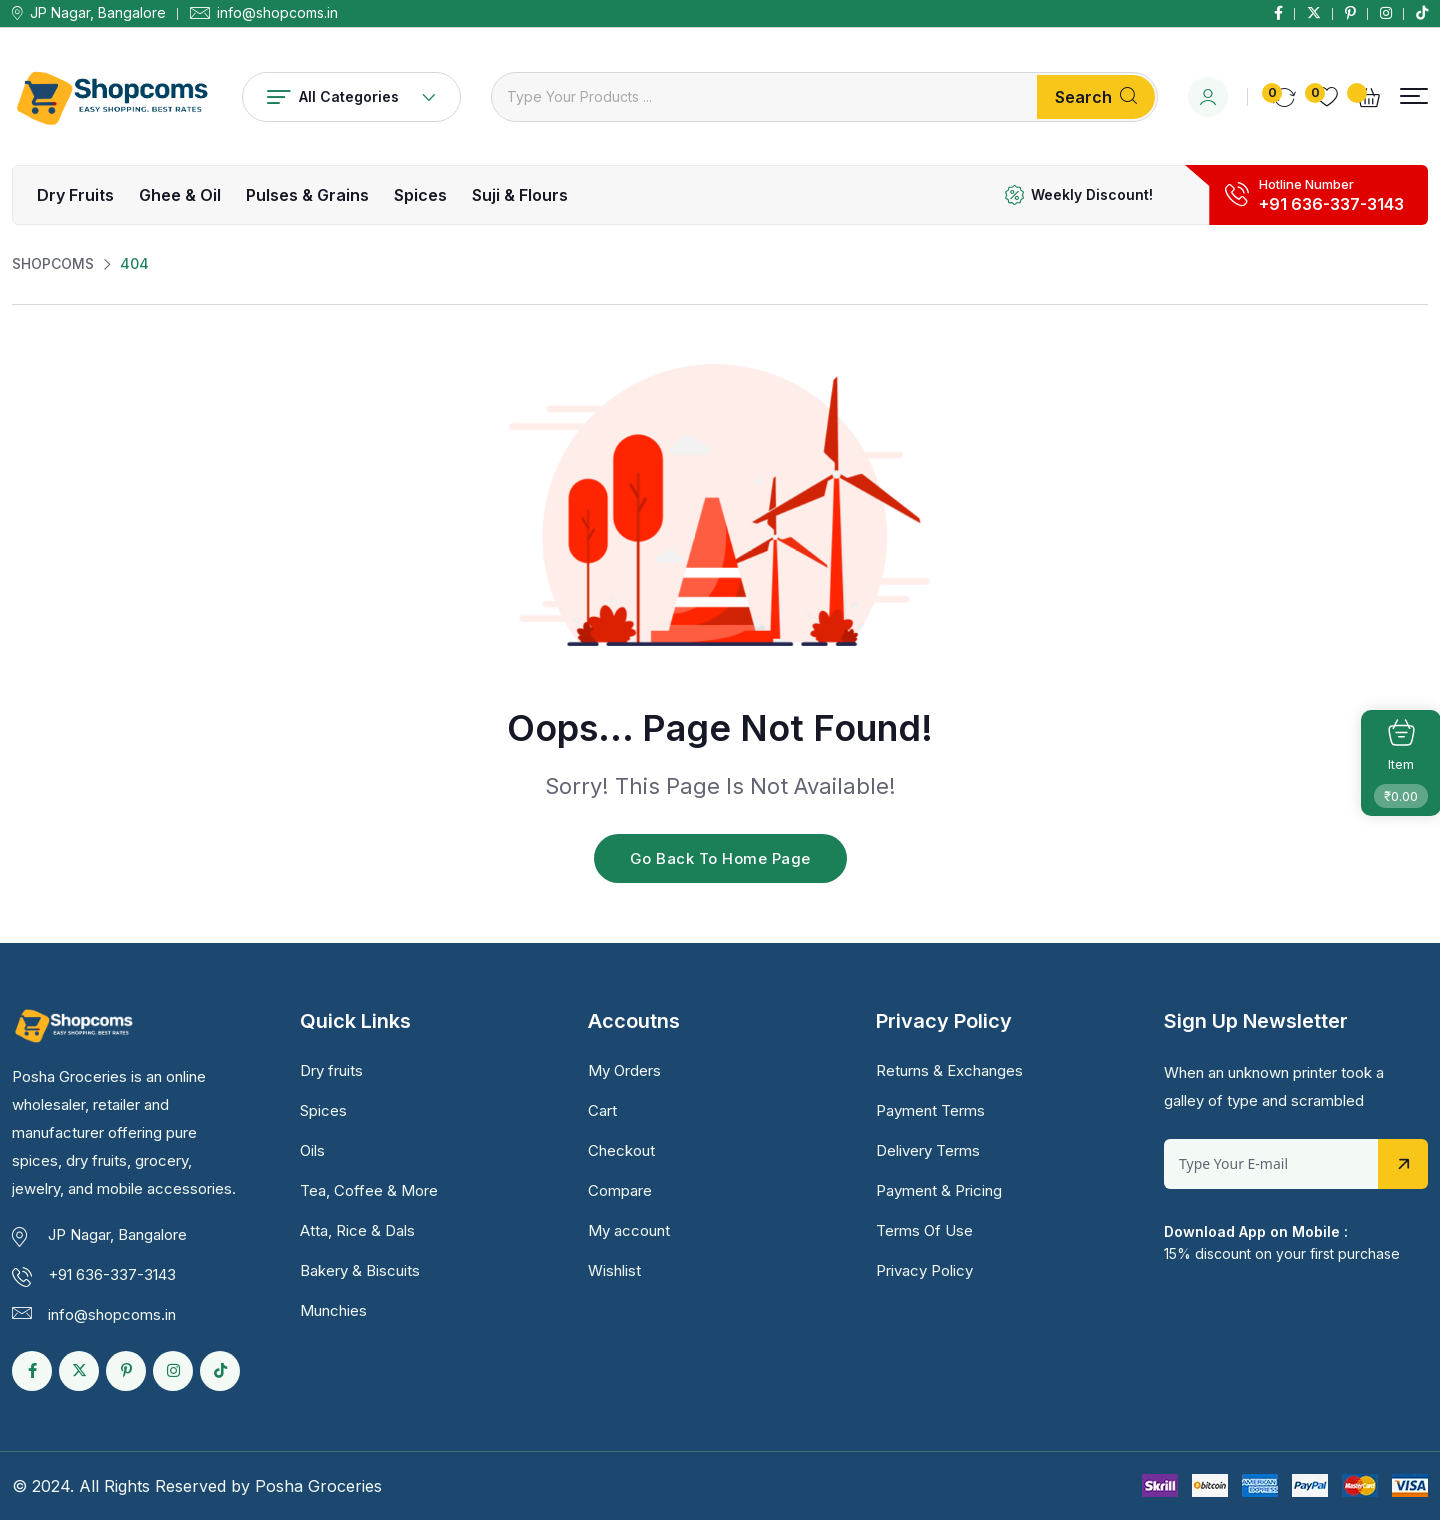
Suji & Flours (520, 195)
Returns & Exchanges (949, 1070)
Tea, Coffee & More (369, 1190)
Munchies (333, 1310)
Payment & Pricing (939, 1190)
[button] (1414, 96)
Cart (602, 1110)
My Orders (624, 1070)
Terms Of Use (924, 1230)
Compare (620, 1190)
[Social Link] (1278, 13)
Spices (420, 195)
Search (1096, 97)
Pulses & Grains (307, 195)
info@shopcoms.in (277, 13)
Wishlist (614, 1270)
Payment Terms (930, 1110)
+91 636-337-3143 (1331, 204)
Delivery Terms (928, 1150)
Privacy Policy (924, 1270)
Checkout (621, 1150)
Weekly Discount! (1092, 194)
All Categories (351, 96)
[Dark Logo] (112, 96)
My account (629, 1230)
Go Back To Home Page (720, 858)
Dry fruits (75, 195)
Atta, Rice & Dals (357, 1230)
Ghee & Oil (180, 195)
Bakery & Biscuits (360, 1270)
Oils (312, 1150)
